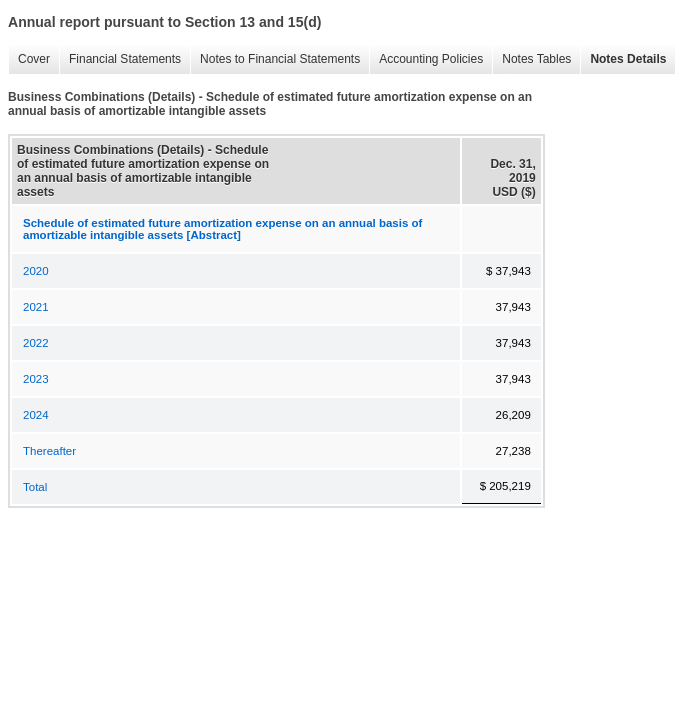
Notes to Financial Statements (275, 59)
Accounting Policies (426, 59)
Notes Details (623, 59)
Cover (29, 59)
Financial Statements (120, 59)
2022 (36, 343)
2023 (36, 379)
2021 (36, 307)
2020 (36, 271)
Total (35, 487)
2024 (36, 415)
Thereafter (49, 451)
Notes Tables (531, 59)
